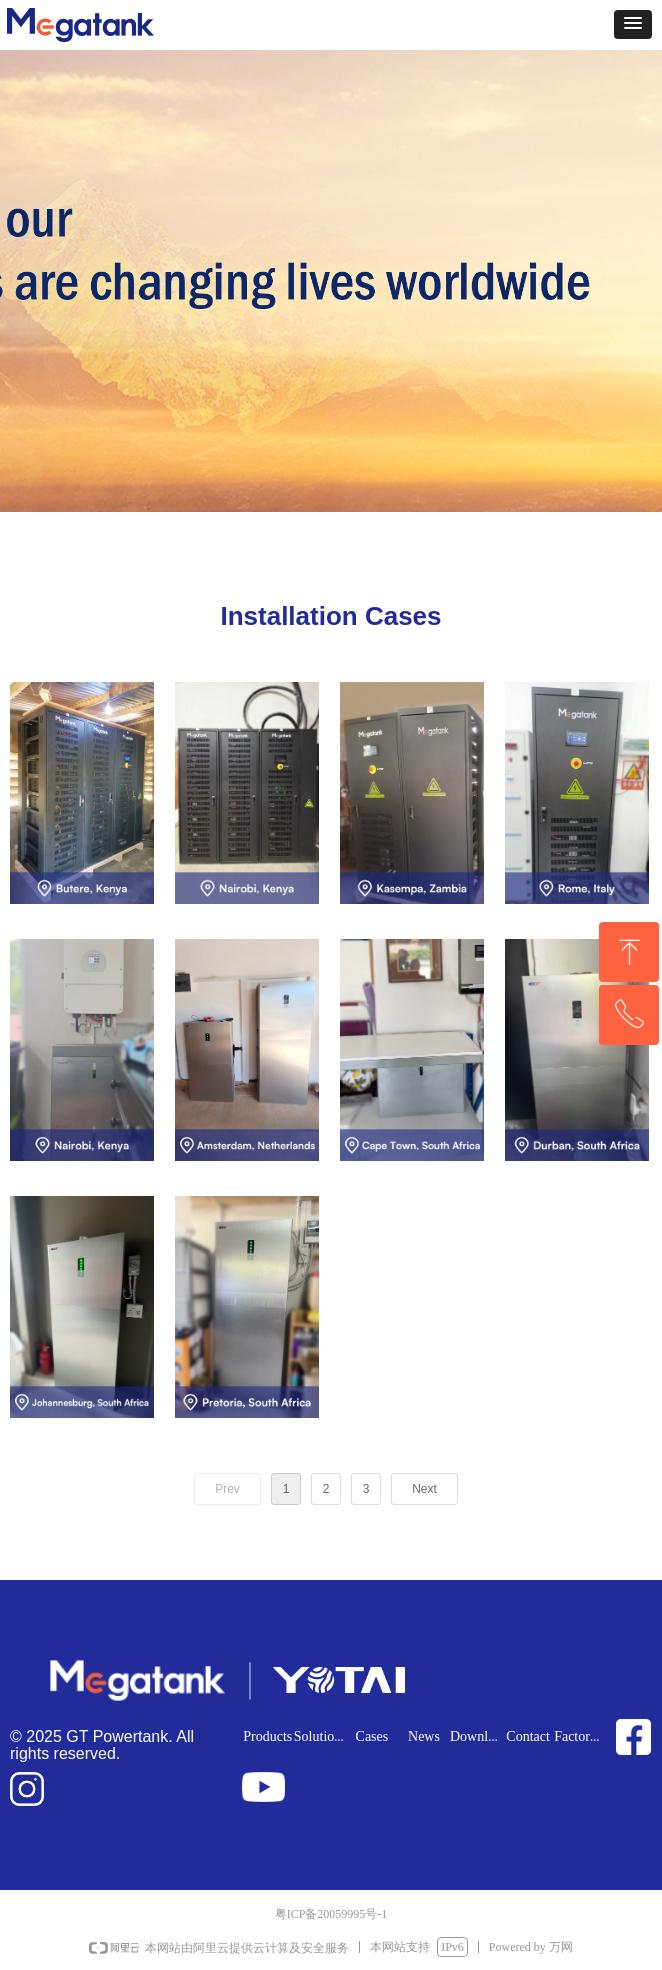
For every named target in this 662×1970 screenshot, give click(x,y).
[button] (633, 24)
